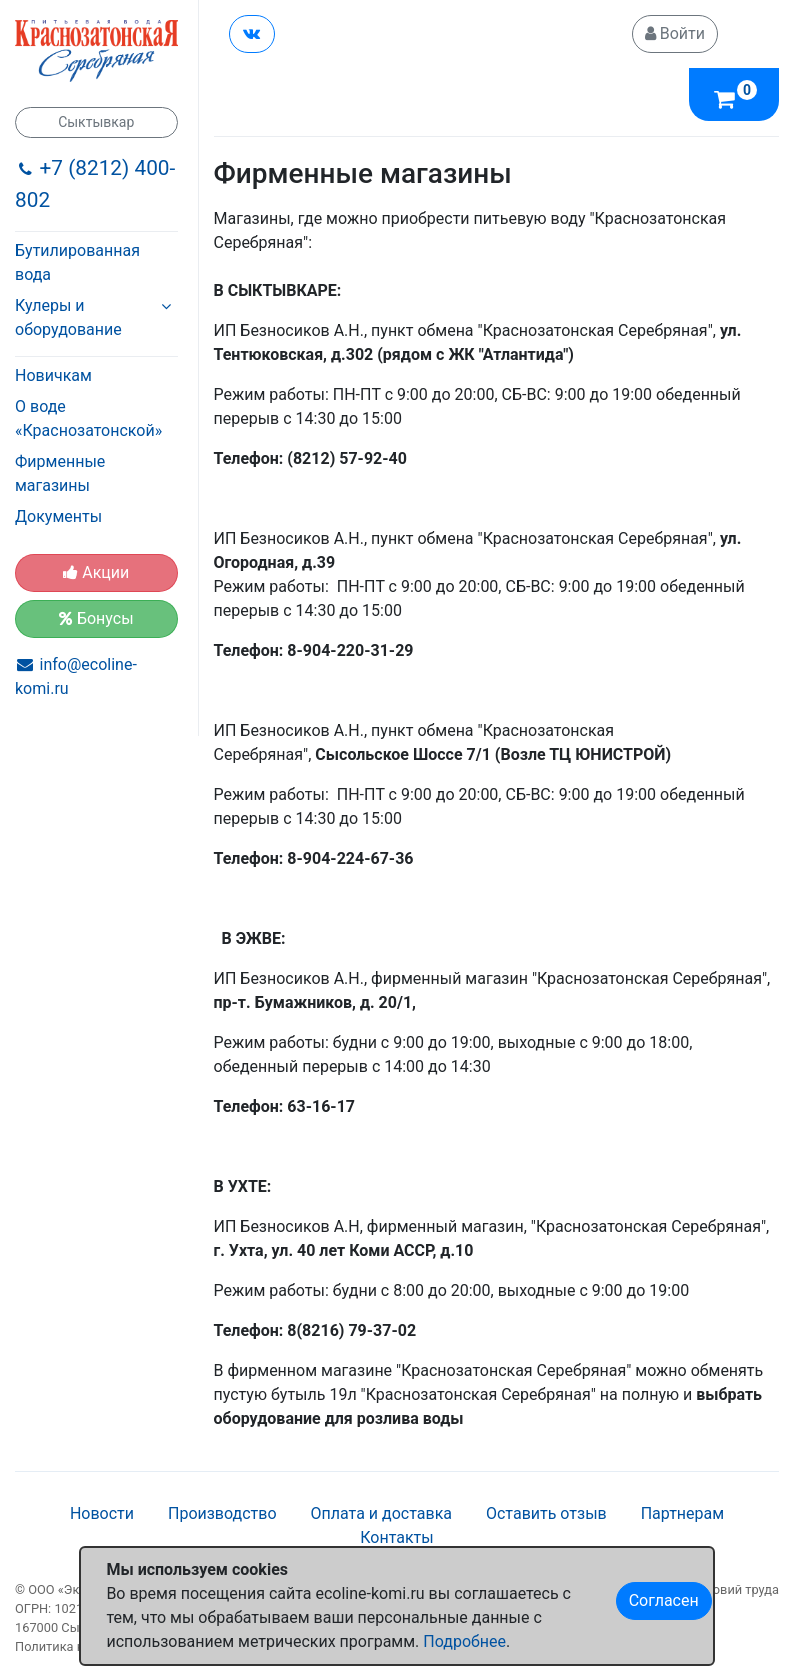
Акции (96, 572)
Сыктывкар (96, 122)
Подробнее (464, 1641)
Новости (102, 1513)
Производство (222, 1513)
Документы (58, 516)
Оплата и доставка (381, 1513)
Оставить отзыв (546, 1513)
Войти (675, 33)
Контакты (396, 1537)
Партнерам (682, 1513)
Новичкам (53, 375)
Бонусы (96, 618)
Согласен (664, 1600)
